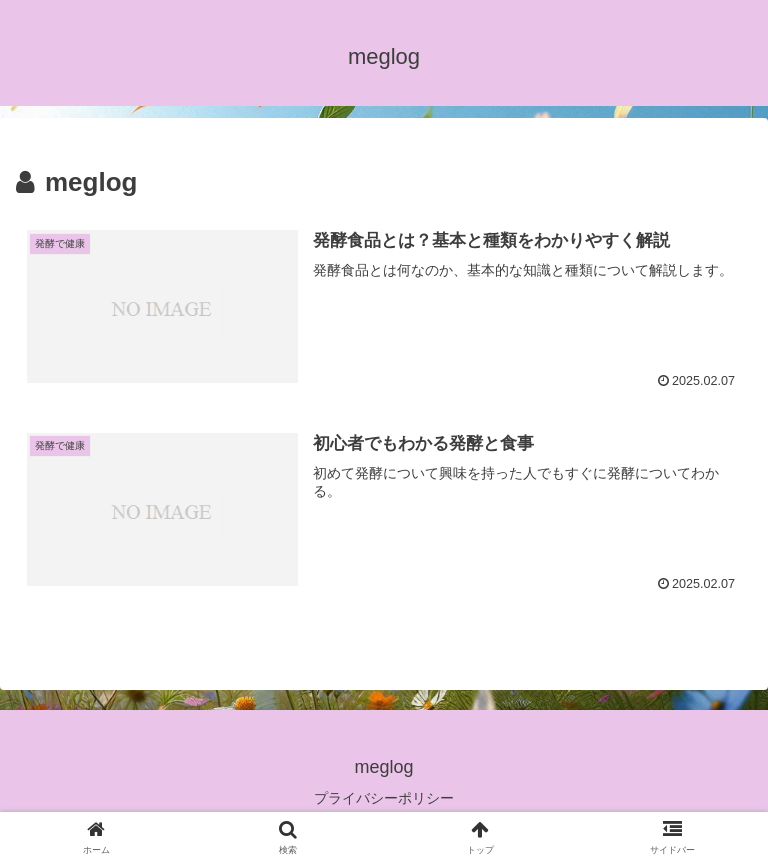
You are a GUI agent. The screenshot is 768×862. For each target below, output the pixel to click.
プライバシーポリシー (384, 798)
